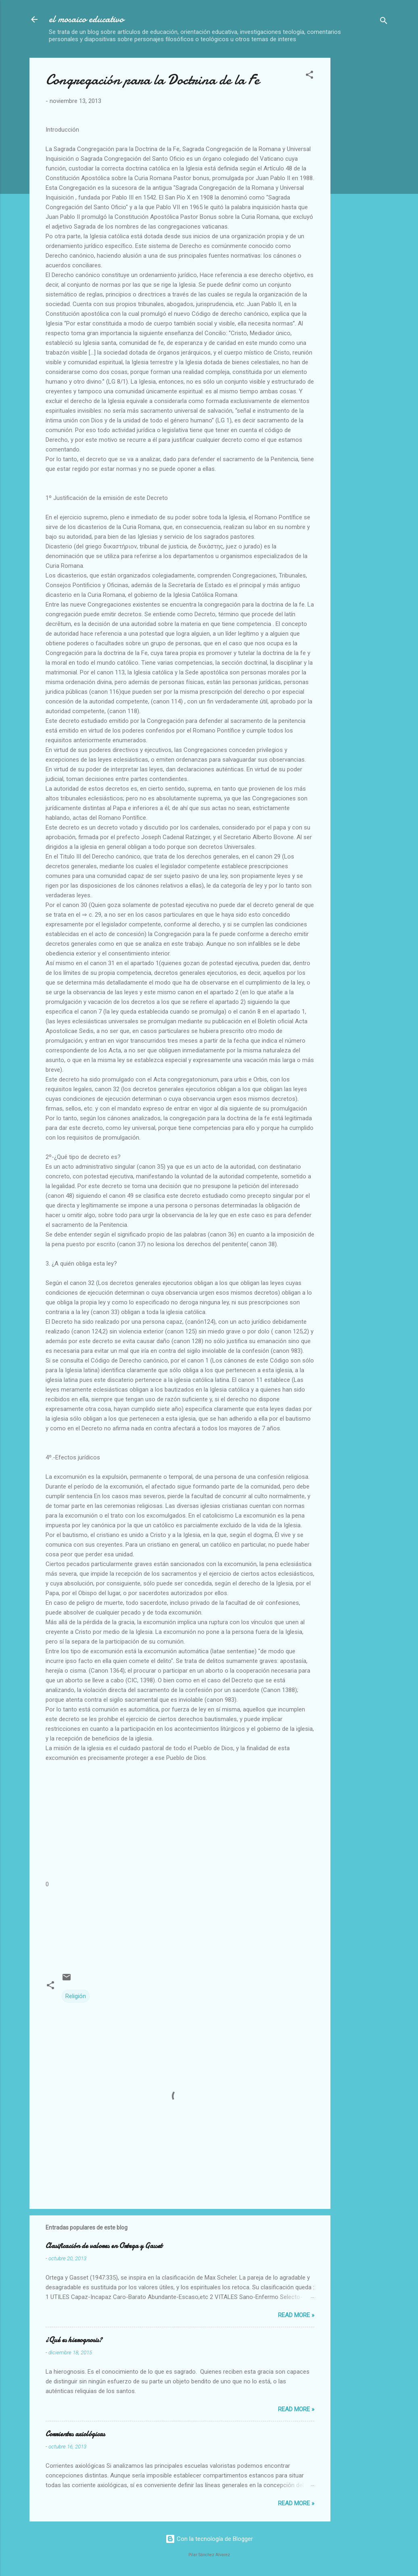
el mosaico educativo (86, 19)
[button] (309, 76)
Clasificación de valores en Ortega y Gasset (104, 2246)
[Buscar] (384, 22)
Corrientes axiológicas (75, 2434)
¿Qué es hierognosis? (74, 2340)
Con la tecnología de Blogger (209, 2538)
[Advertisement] (377, 179)
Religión (75, 1996)
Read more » (296, 2315)
